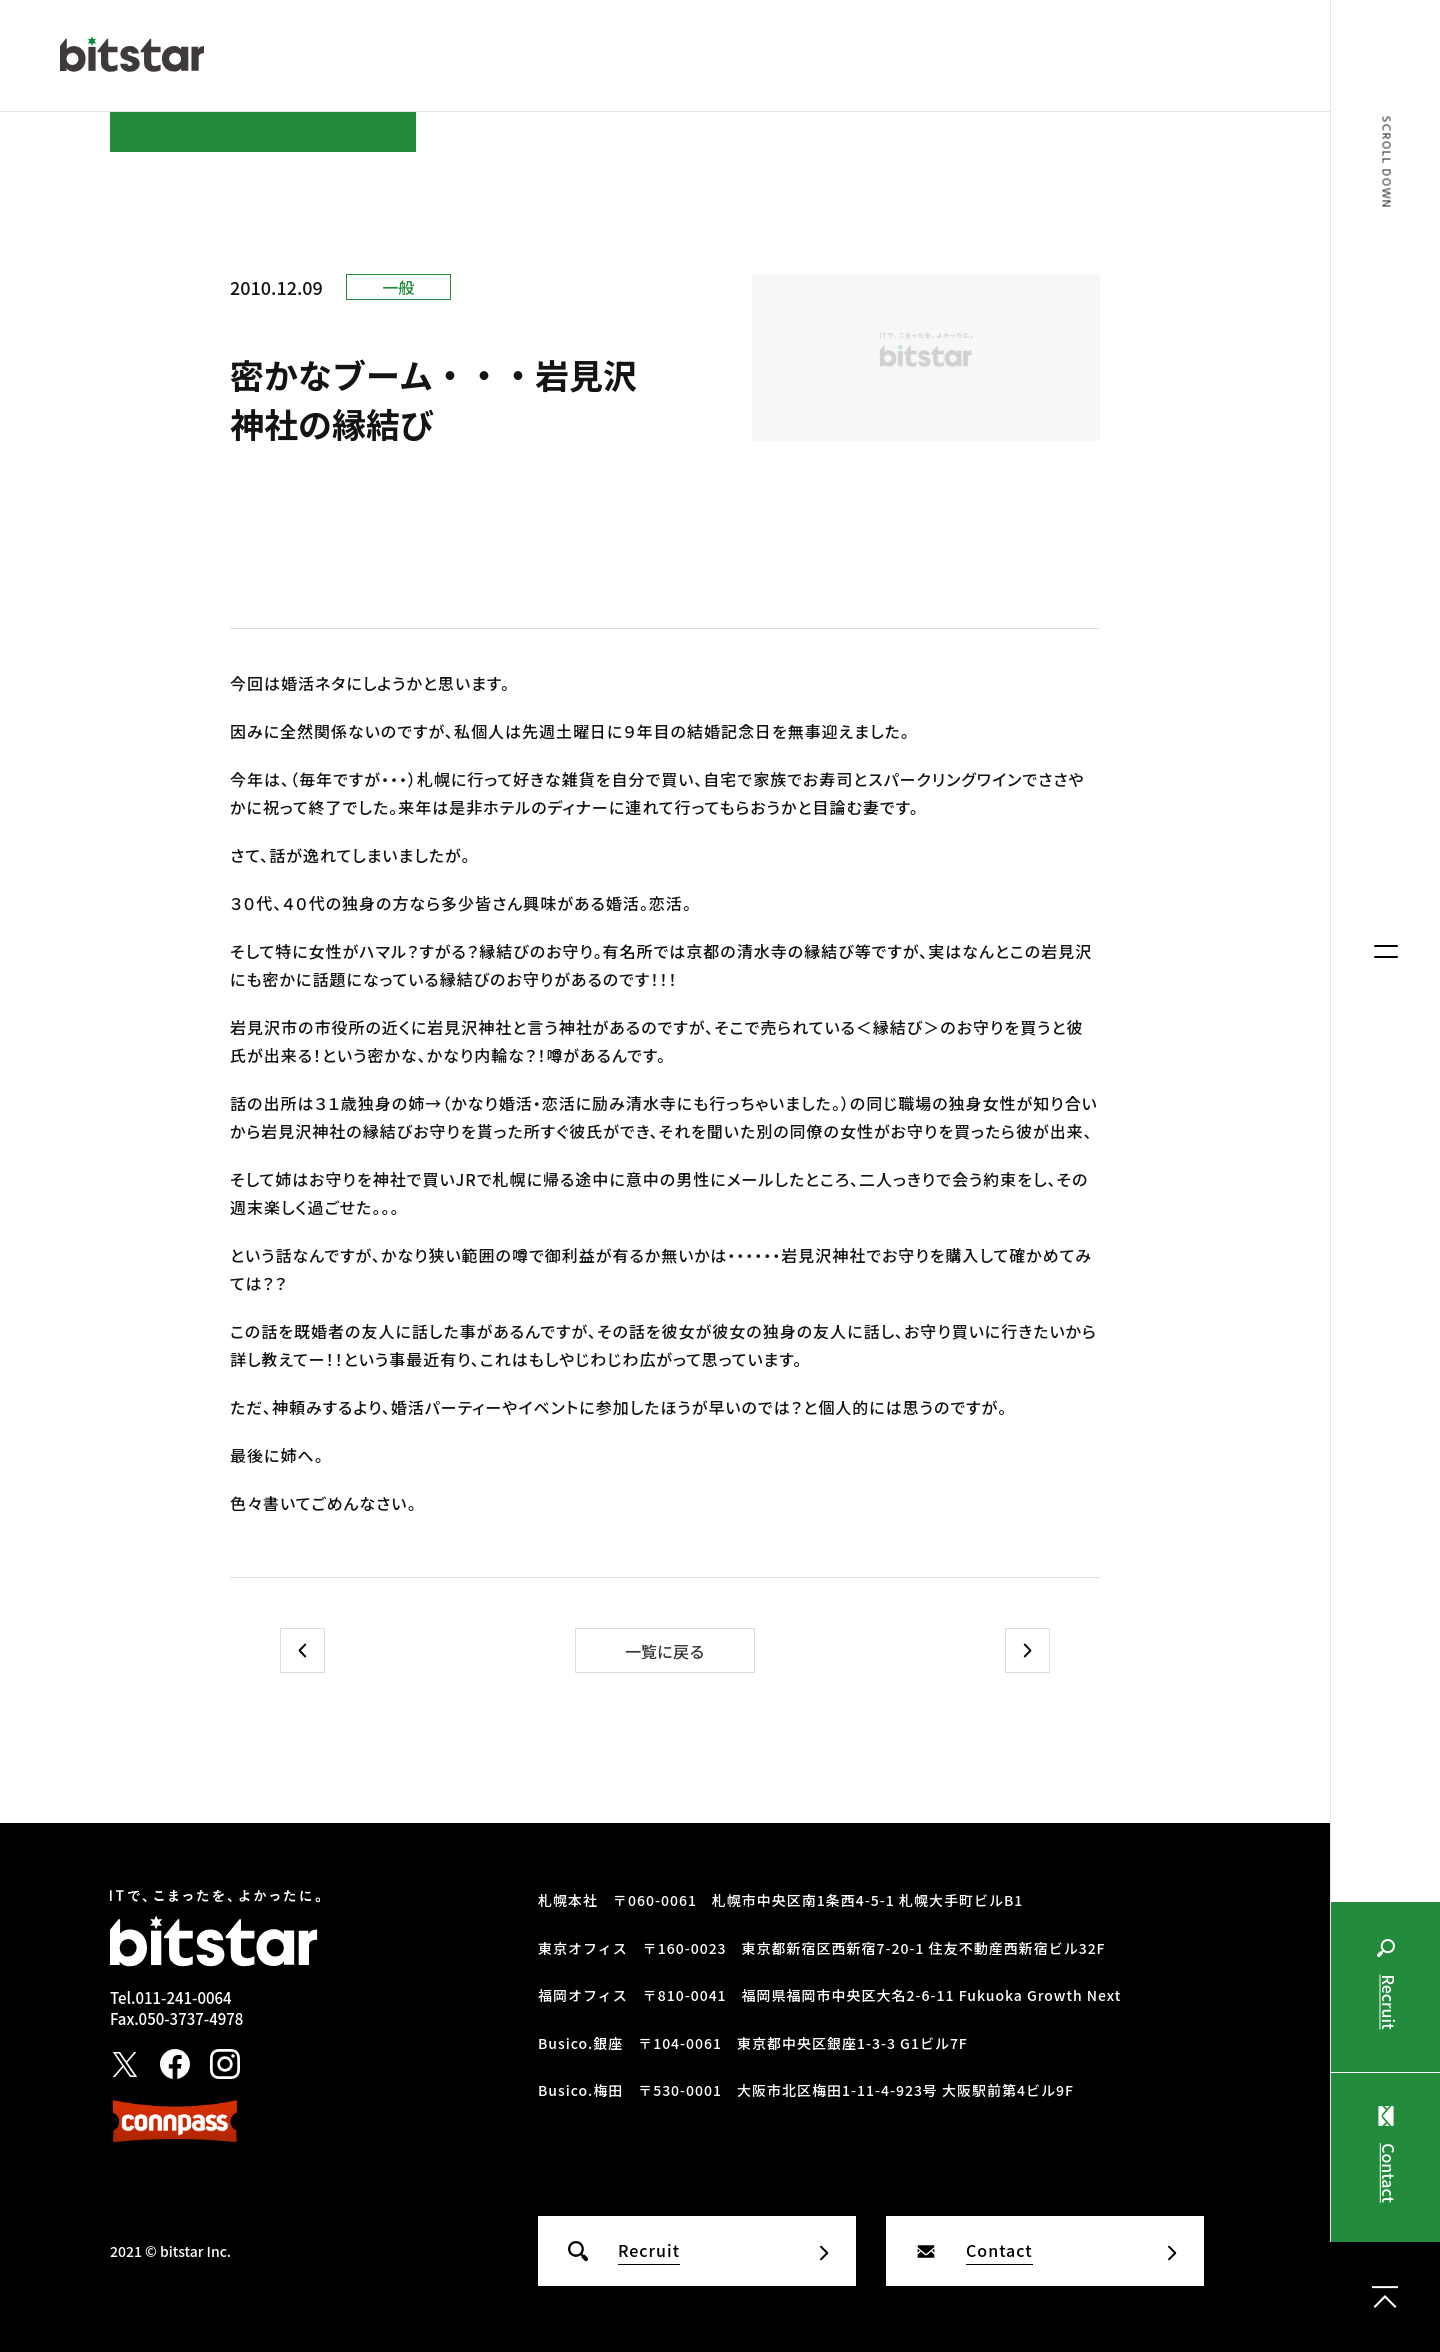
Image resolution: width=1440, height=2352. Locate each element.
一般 (398, 287)
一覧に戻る (665, 1651)
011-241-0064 (183, 1997)
